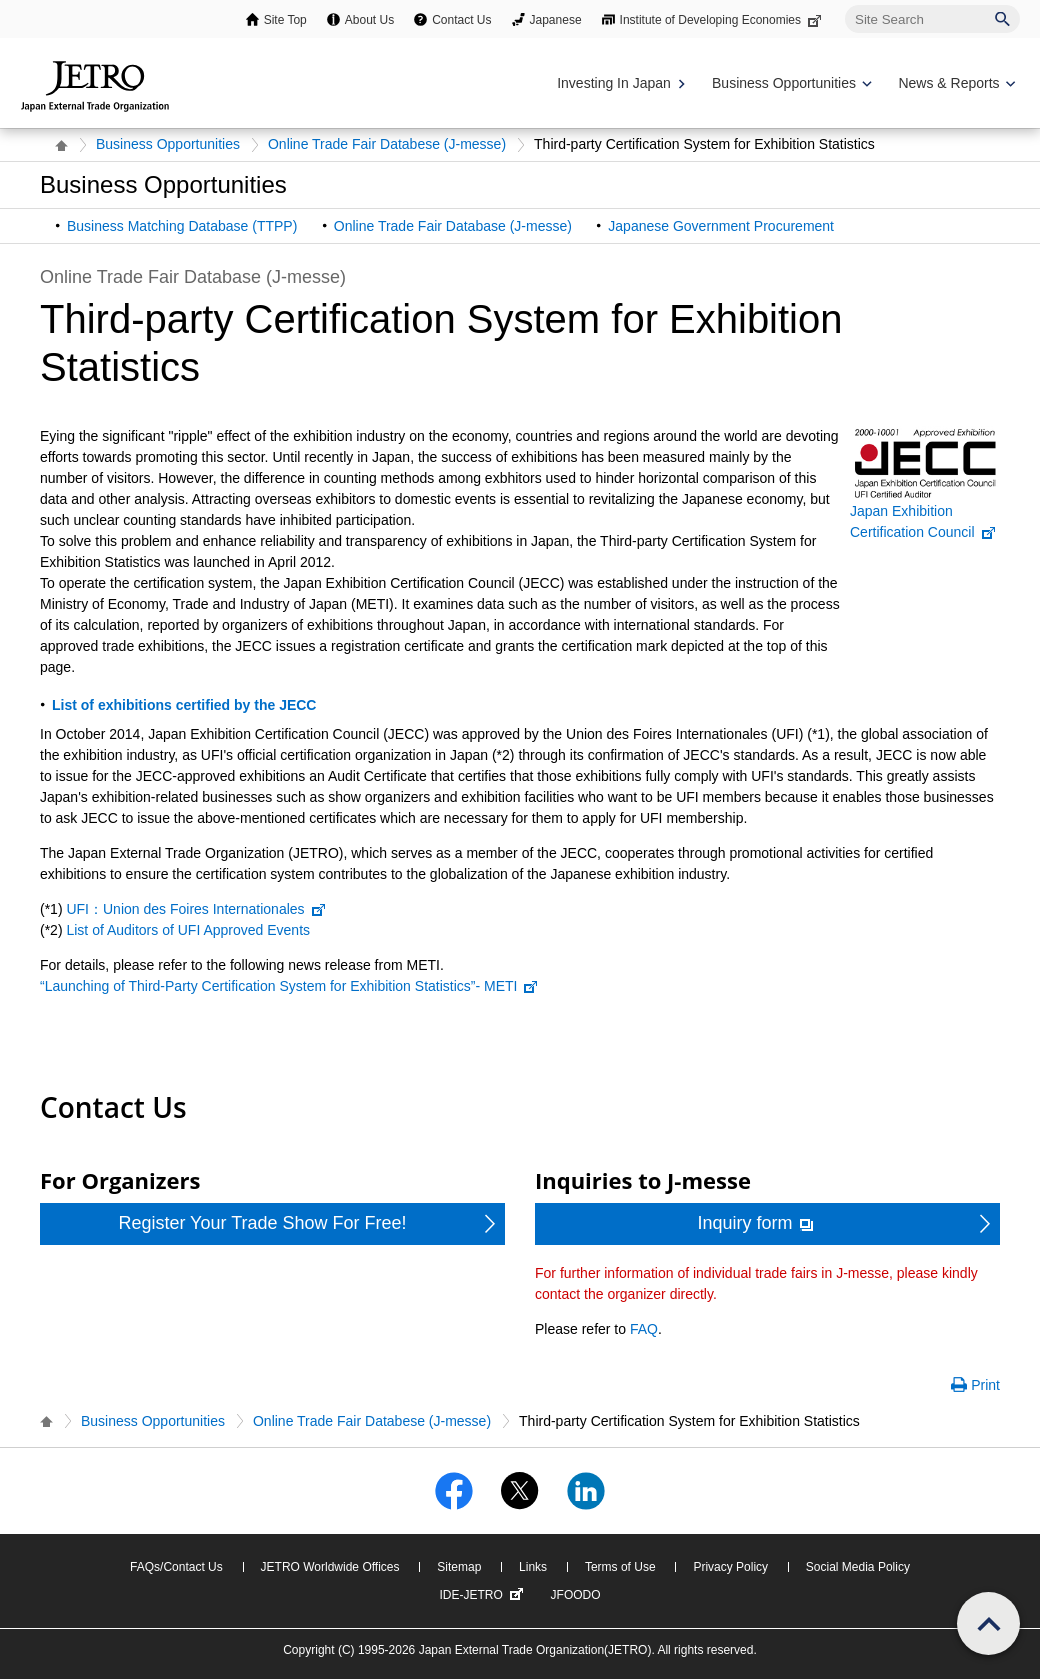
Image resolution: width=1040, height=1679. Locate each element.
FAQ (644, 1329)
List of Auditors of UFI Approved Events (188, 930)
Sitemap (459, 1567)
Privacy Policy (730, 1567)
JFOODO (576, 1595)
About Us (369, 20)
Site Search (844, 4)
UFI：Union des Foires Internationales (196, 909)
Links (533, 1567)
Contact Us (461, 20)
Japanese (556, 20)
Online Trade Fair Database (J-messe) (453, 226)
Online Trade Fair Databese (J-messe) (387, 144)
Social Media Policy (858, 1567)
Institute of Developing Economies (722, 20)
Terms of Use (620, 1567)
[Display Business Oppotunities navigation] (790, 83)
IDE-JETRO (483, 1595)
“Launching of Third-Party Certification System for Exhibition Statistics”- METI (289, 986)
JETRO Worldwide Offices (330, 1567)
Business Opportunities (168, 144)
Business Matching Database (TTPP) (182, 226)
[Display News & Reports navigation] (954, 83)
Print (985, 1385)
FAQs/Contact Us (176, 1567)
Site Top (285, 20)
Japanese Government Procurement (721, 226)
